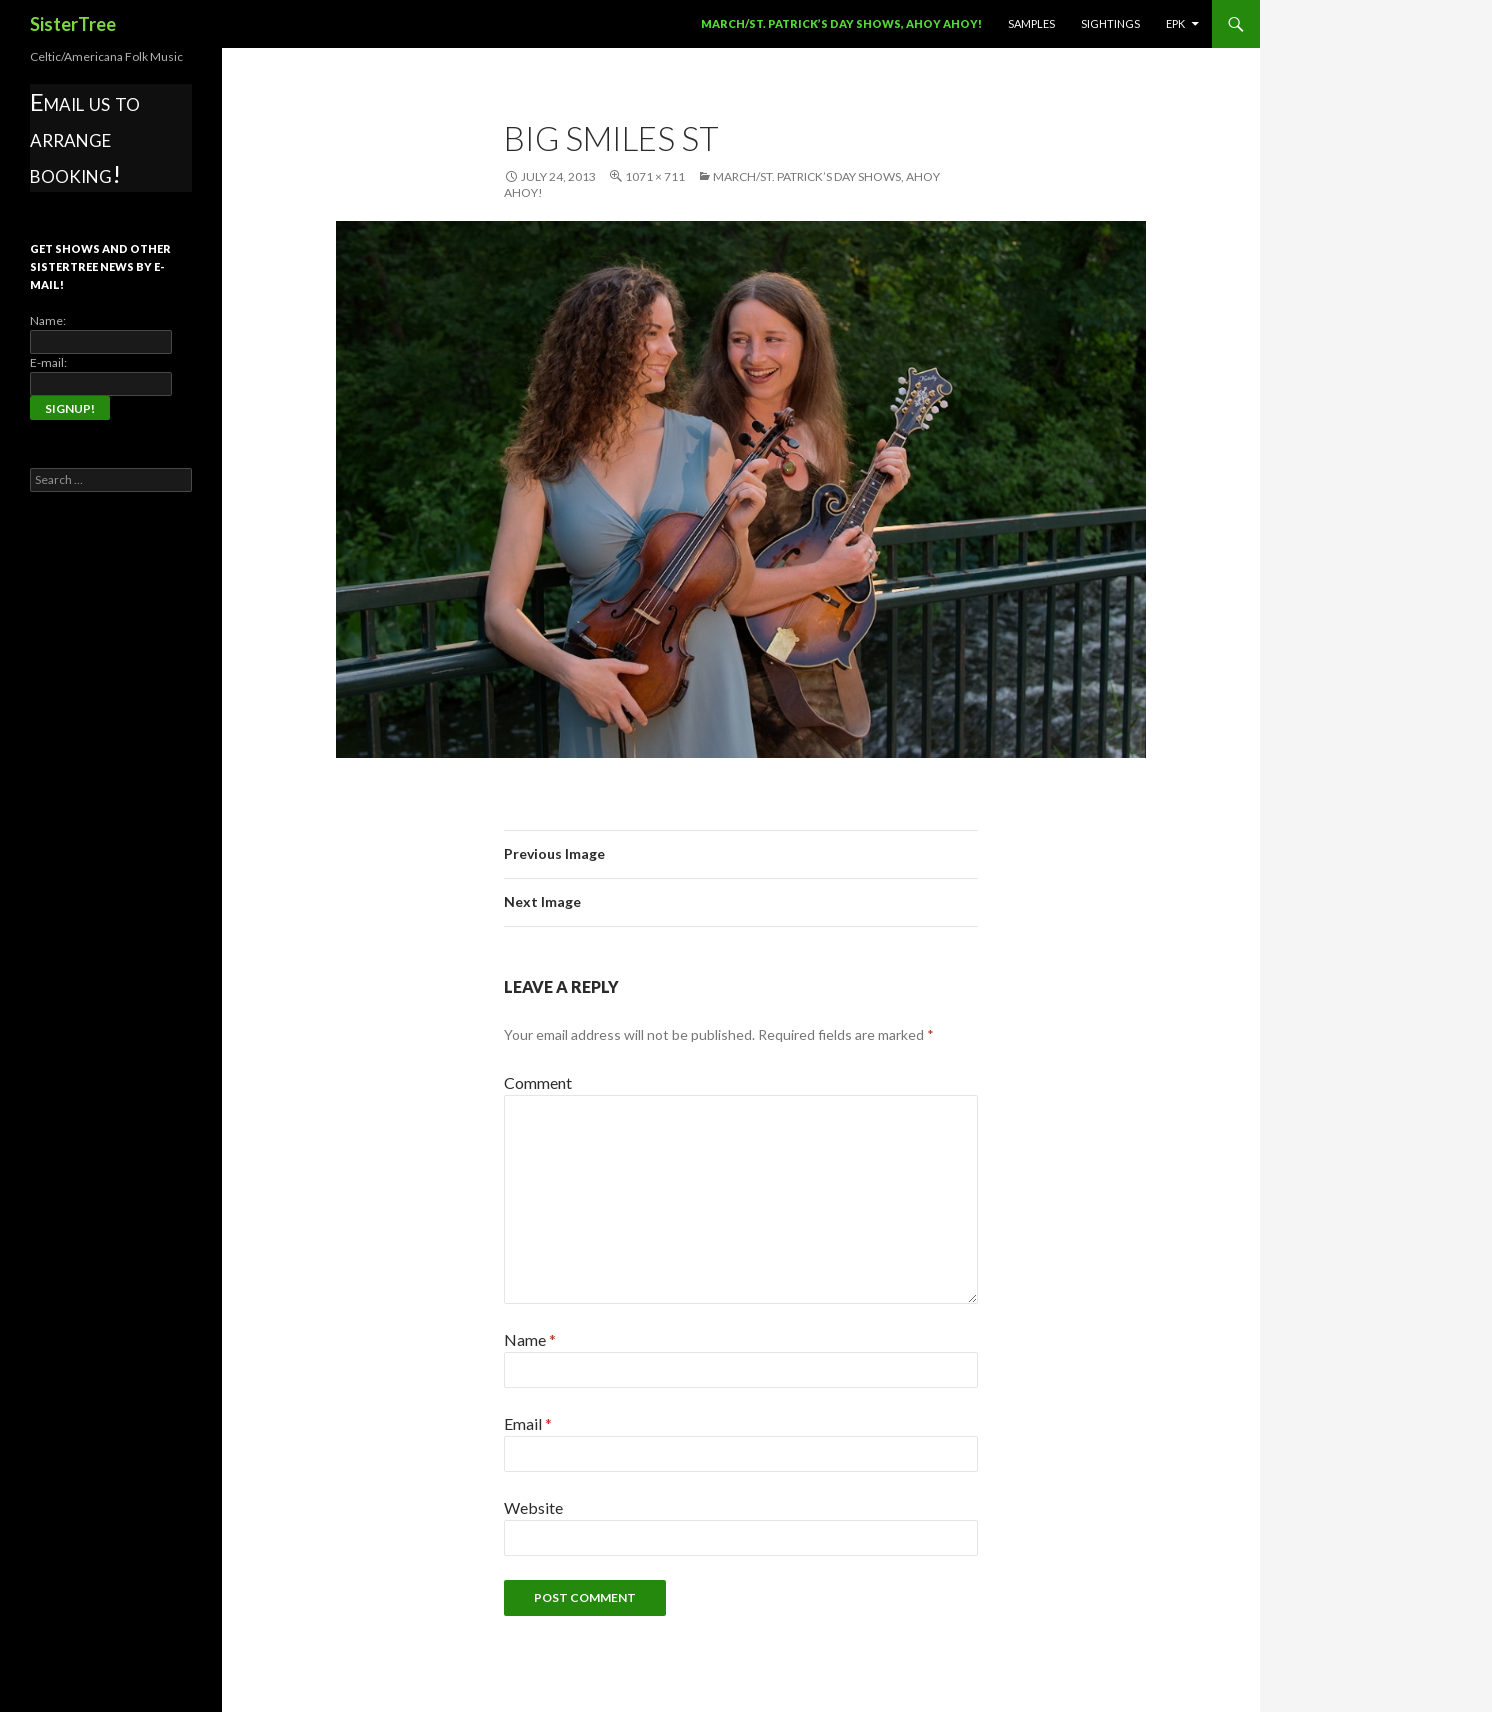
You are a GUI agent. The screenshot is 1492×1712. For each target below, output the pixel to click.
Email (528, 1423)
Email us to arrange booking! (85, 137)
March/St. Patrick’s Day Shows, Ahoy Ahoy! (841, 23)
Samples (1031, 23)
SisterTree (73, 24)
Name (530, 1339)
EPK (1175, 23)
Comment (538, 1082)
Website (533, 1507)
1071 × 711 (655, 176)
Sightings (1110, 23)
